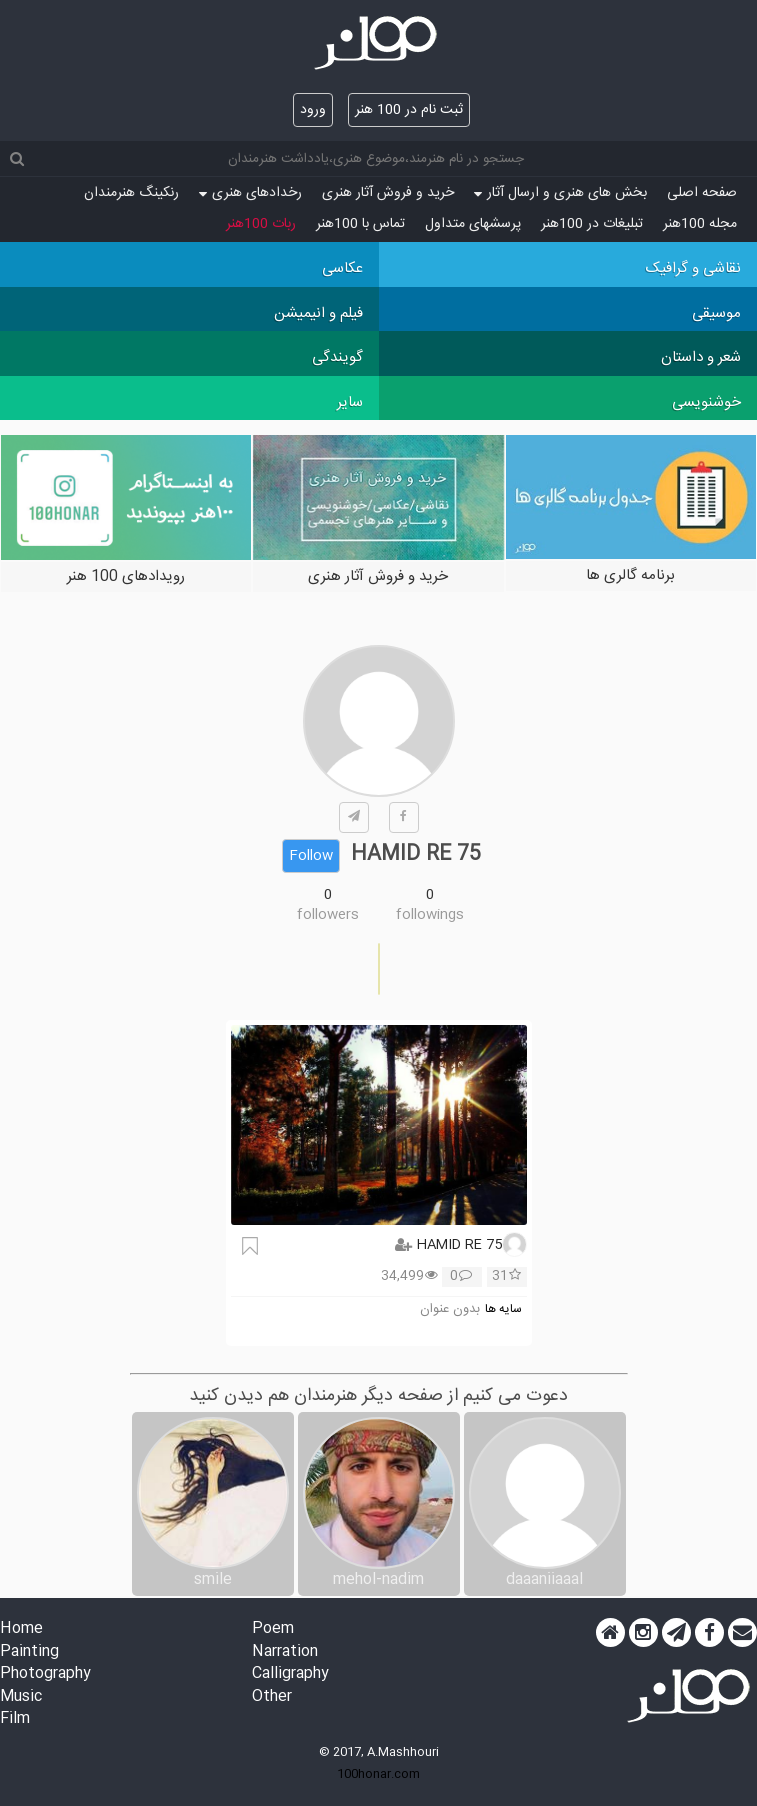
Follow (311, 856)
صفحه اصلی (702, 193)
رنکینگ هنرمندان (131, 193)
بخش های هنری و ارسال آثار (560, 193)
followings (430, 915)
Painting (29, 1652)
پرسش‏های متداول (473, 224)
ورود (313, 110)
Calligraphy (290, 1674)
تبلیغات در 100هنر (592, 224)
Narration (285, 1652)
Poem (273, 1629)
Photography (45, 1674)
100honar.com (378, 1774)
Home (21, 1629)
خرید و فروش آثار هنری (388, 193)
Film (15, 1719)
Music (21, 1697)
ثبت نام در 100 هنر (409, 110)
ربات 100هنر (261, 224)
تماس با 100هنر (360, 224)
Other (272, 1697)
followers (328, 915)
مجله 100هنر (700, 224)
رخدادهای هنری (250, 193)
